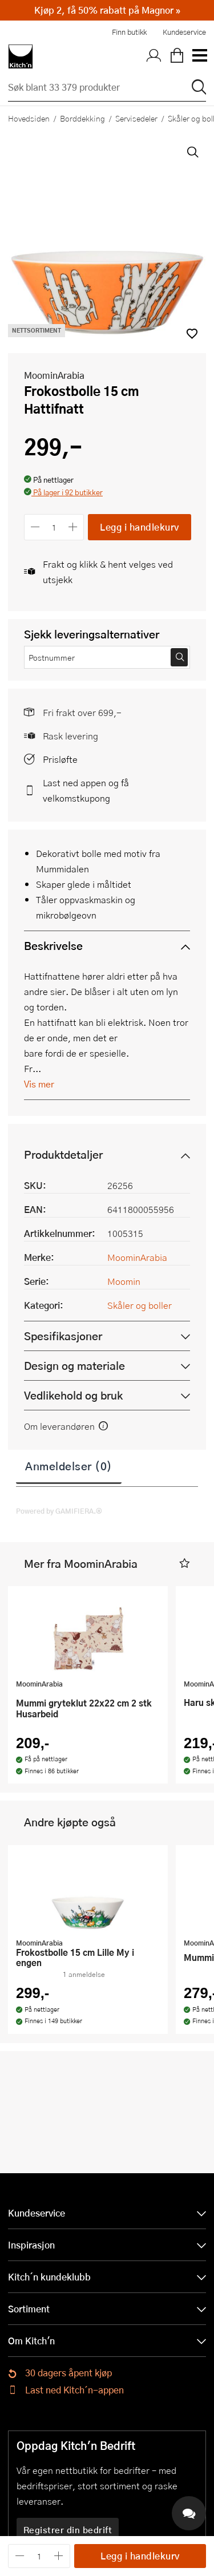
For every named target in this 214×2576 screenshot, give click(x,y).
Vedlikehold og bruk (73, 1395)
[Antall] (54, 527)
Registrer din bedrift (67, 2530)
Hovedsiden (29, 118)
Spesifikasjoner (63, 1336)
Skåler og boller (139, 1305)
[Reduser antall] (35, 527)
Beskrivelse (53, 945)
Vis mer (39, 1083)
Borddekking (82, 118)
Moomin (123, 1281)
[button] (63, 493)
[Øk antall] (73, 527)
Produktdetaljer (63, 1154)
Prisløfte (60, 759)
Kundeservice (184, 32)
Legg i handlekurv (139, 526)
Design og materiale (74, 1365)
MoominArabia (54, 375)
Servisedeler (136, 118)
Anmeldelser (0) (68, 1466)
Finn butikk (129, 32)
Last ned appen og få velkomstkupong (86, 790)
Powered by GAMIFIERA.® (59, 1511)
